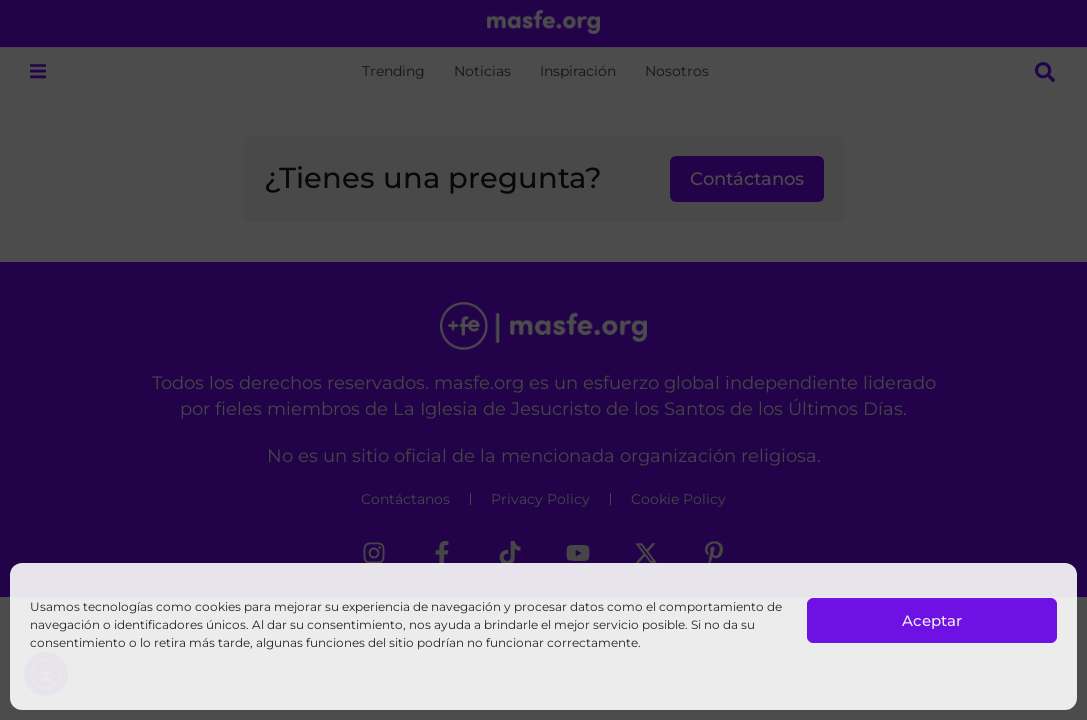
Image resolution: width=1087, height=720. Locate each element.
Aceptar (932, 620)
